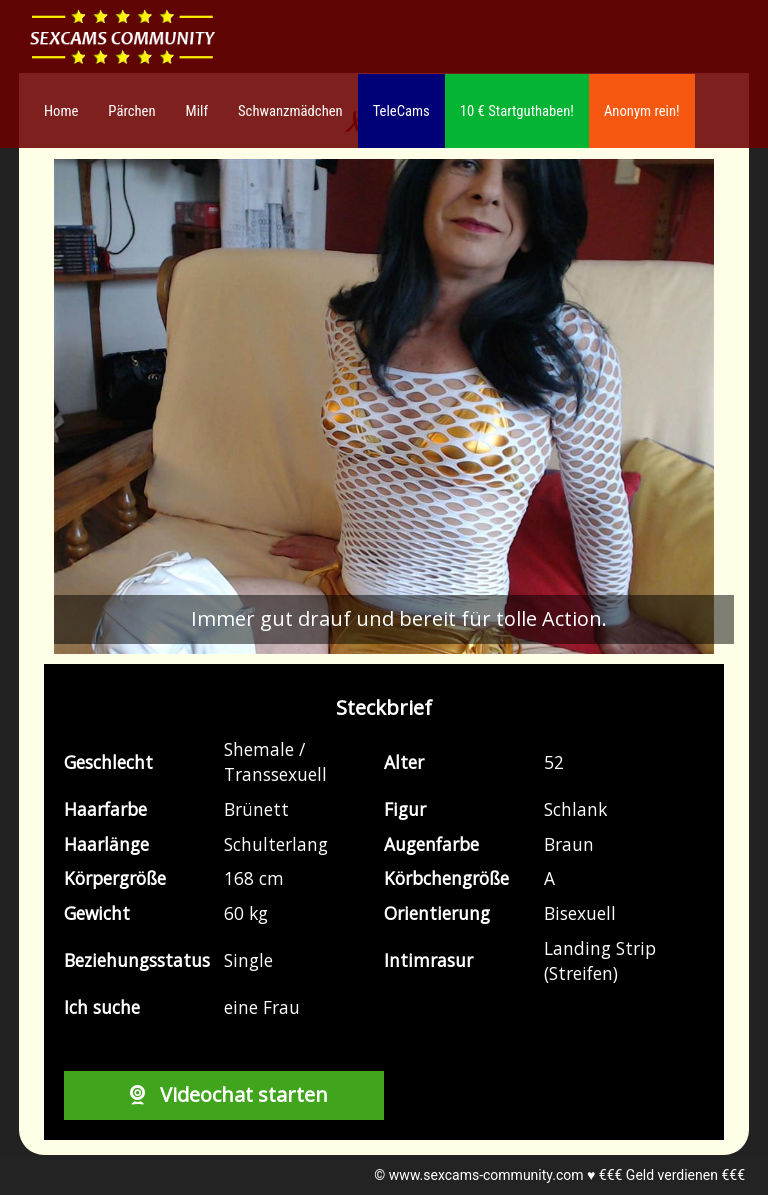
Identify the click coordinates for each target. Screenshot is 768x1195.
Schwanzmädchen (290, 111)
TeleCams (401, 111)
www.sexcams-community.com (486, 1175)
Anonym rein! (642, 111)
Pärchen (131, 111)
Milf (197, 111)
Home (61, 111)
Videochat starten (223, 1094)
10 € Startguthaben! (517, 111)
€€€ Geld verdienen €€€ (672, 1175)
